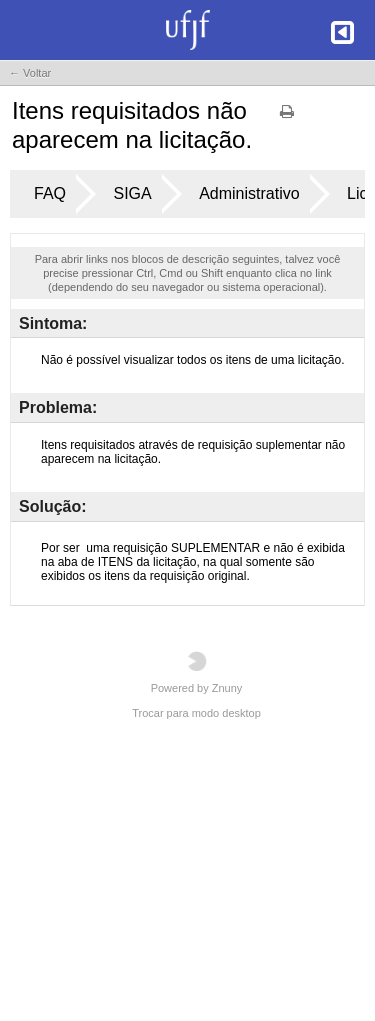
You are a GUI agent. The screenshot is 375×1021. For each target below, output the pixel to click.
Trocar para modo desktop (196, 713)
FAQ (50, 193)
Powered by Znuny (197, 672)
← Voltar (30, 73)
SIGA (132, 193)
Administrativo (249, 193)
